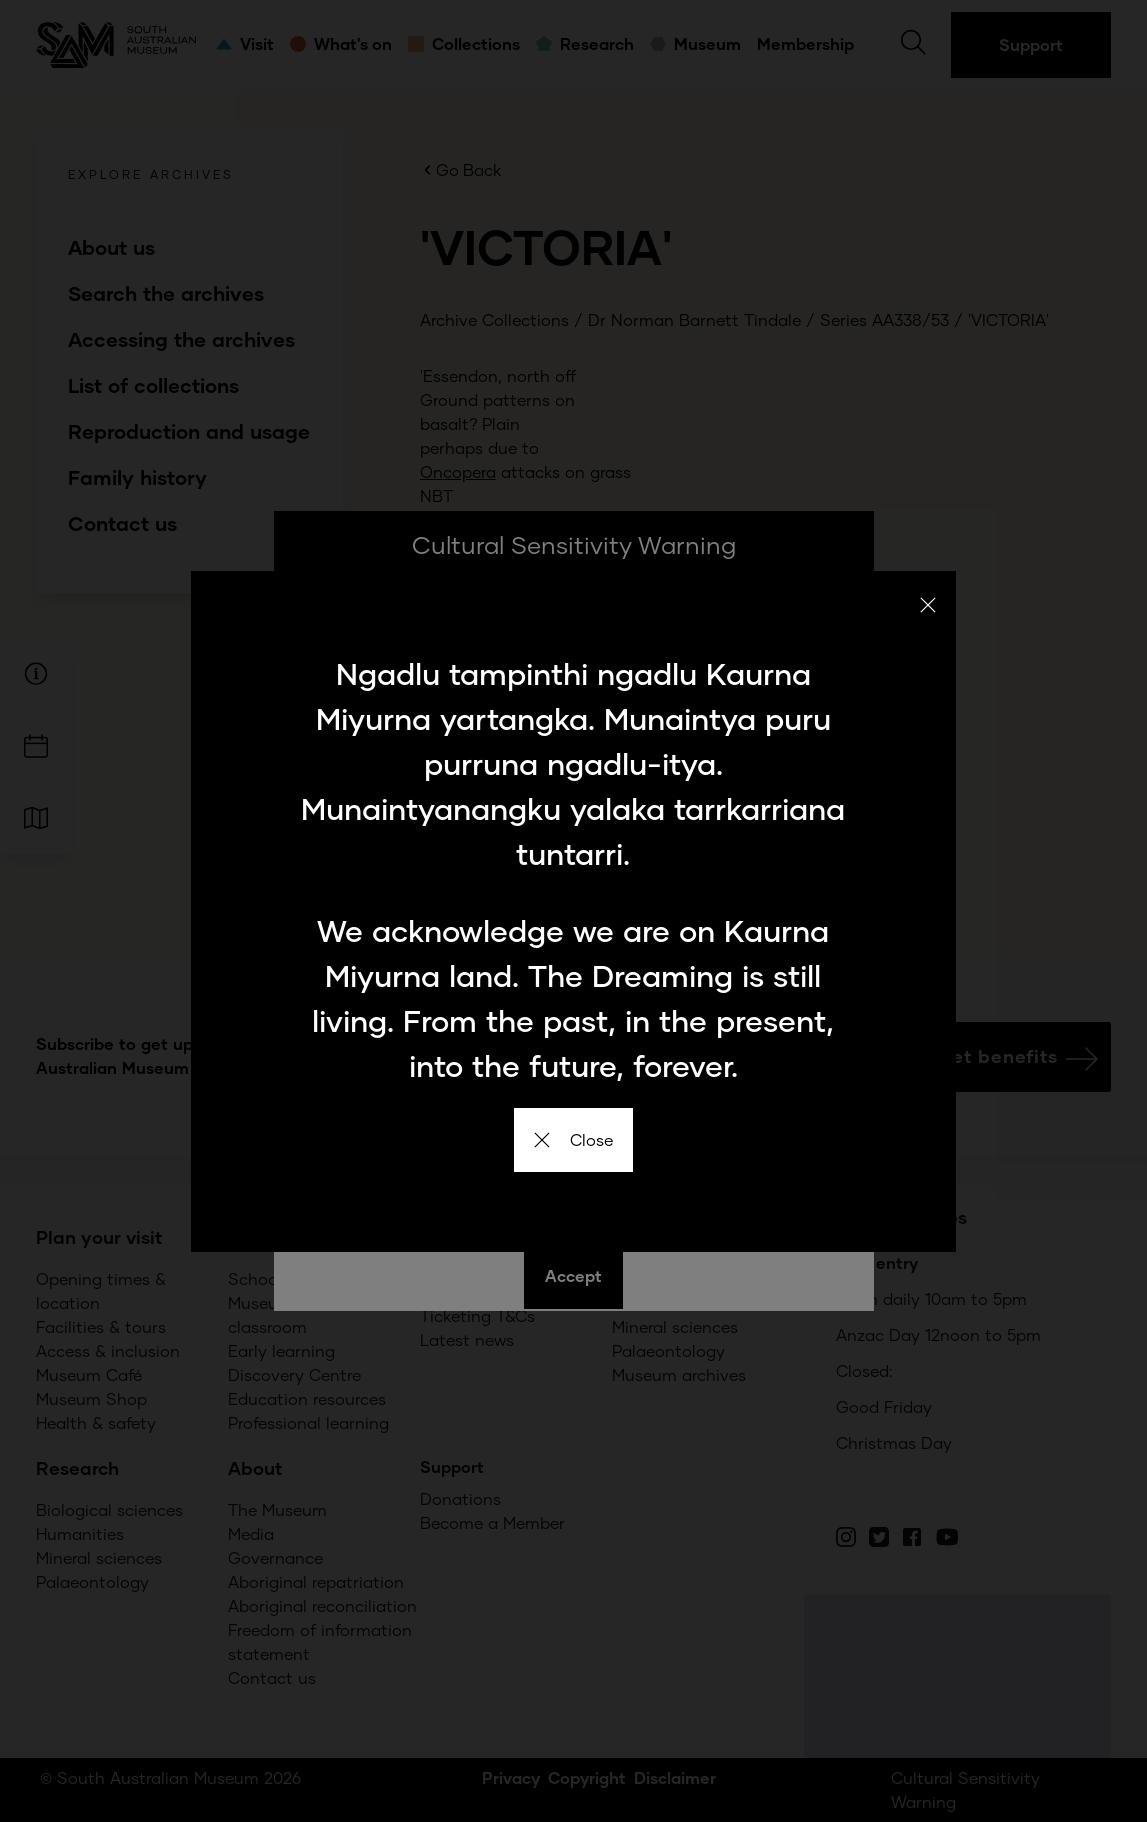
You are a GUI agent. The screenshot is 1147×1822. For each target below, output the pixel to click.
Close (573, 1139)
